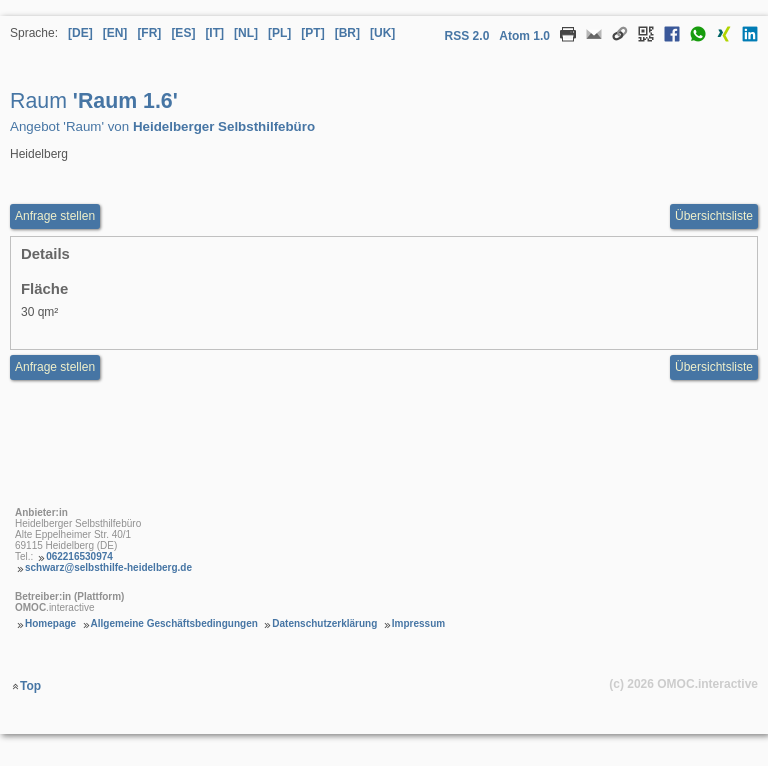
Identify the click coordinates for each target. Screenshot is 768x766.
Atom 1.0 (524, 36)
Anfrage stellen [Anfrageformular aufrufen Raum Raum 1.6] (55, 216)
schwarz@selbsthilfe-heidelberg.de (108, 567)
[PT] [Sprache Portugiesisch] (312, 33)
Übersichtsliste (714, 216)
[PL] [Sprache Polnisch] (279, 33)
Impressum (418, 623)
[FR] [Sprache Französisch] (149, 33)
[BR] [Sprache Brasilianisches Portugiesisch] (347, 33)
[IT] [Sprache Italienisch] (214, 33)
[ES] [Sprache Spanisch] (183, 33)
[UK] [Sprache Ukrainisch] (382, 33)
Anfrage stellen (55, 367)
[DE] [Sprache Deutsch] (80, 33)
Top (30, 686)
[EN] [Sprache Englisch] (115, 33)
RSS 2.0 (467, 36)
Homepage (50, 623)
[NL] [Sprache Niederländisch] (246, 33)
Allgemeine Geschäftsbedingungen (174, 623)
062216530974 (79, 556)
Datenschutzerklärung (324, 623)
